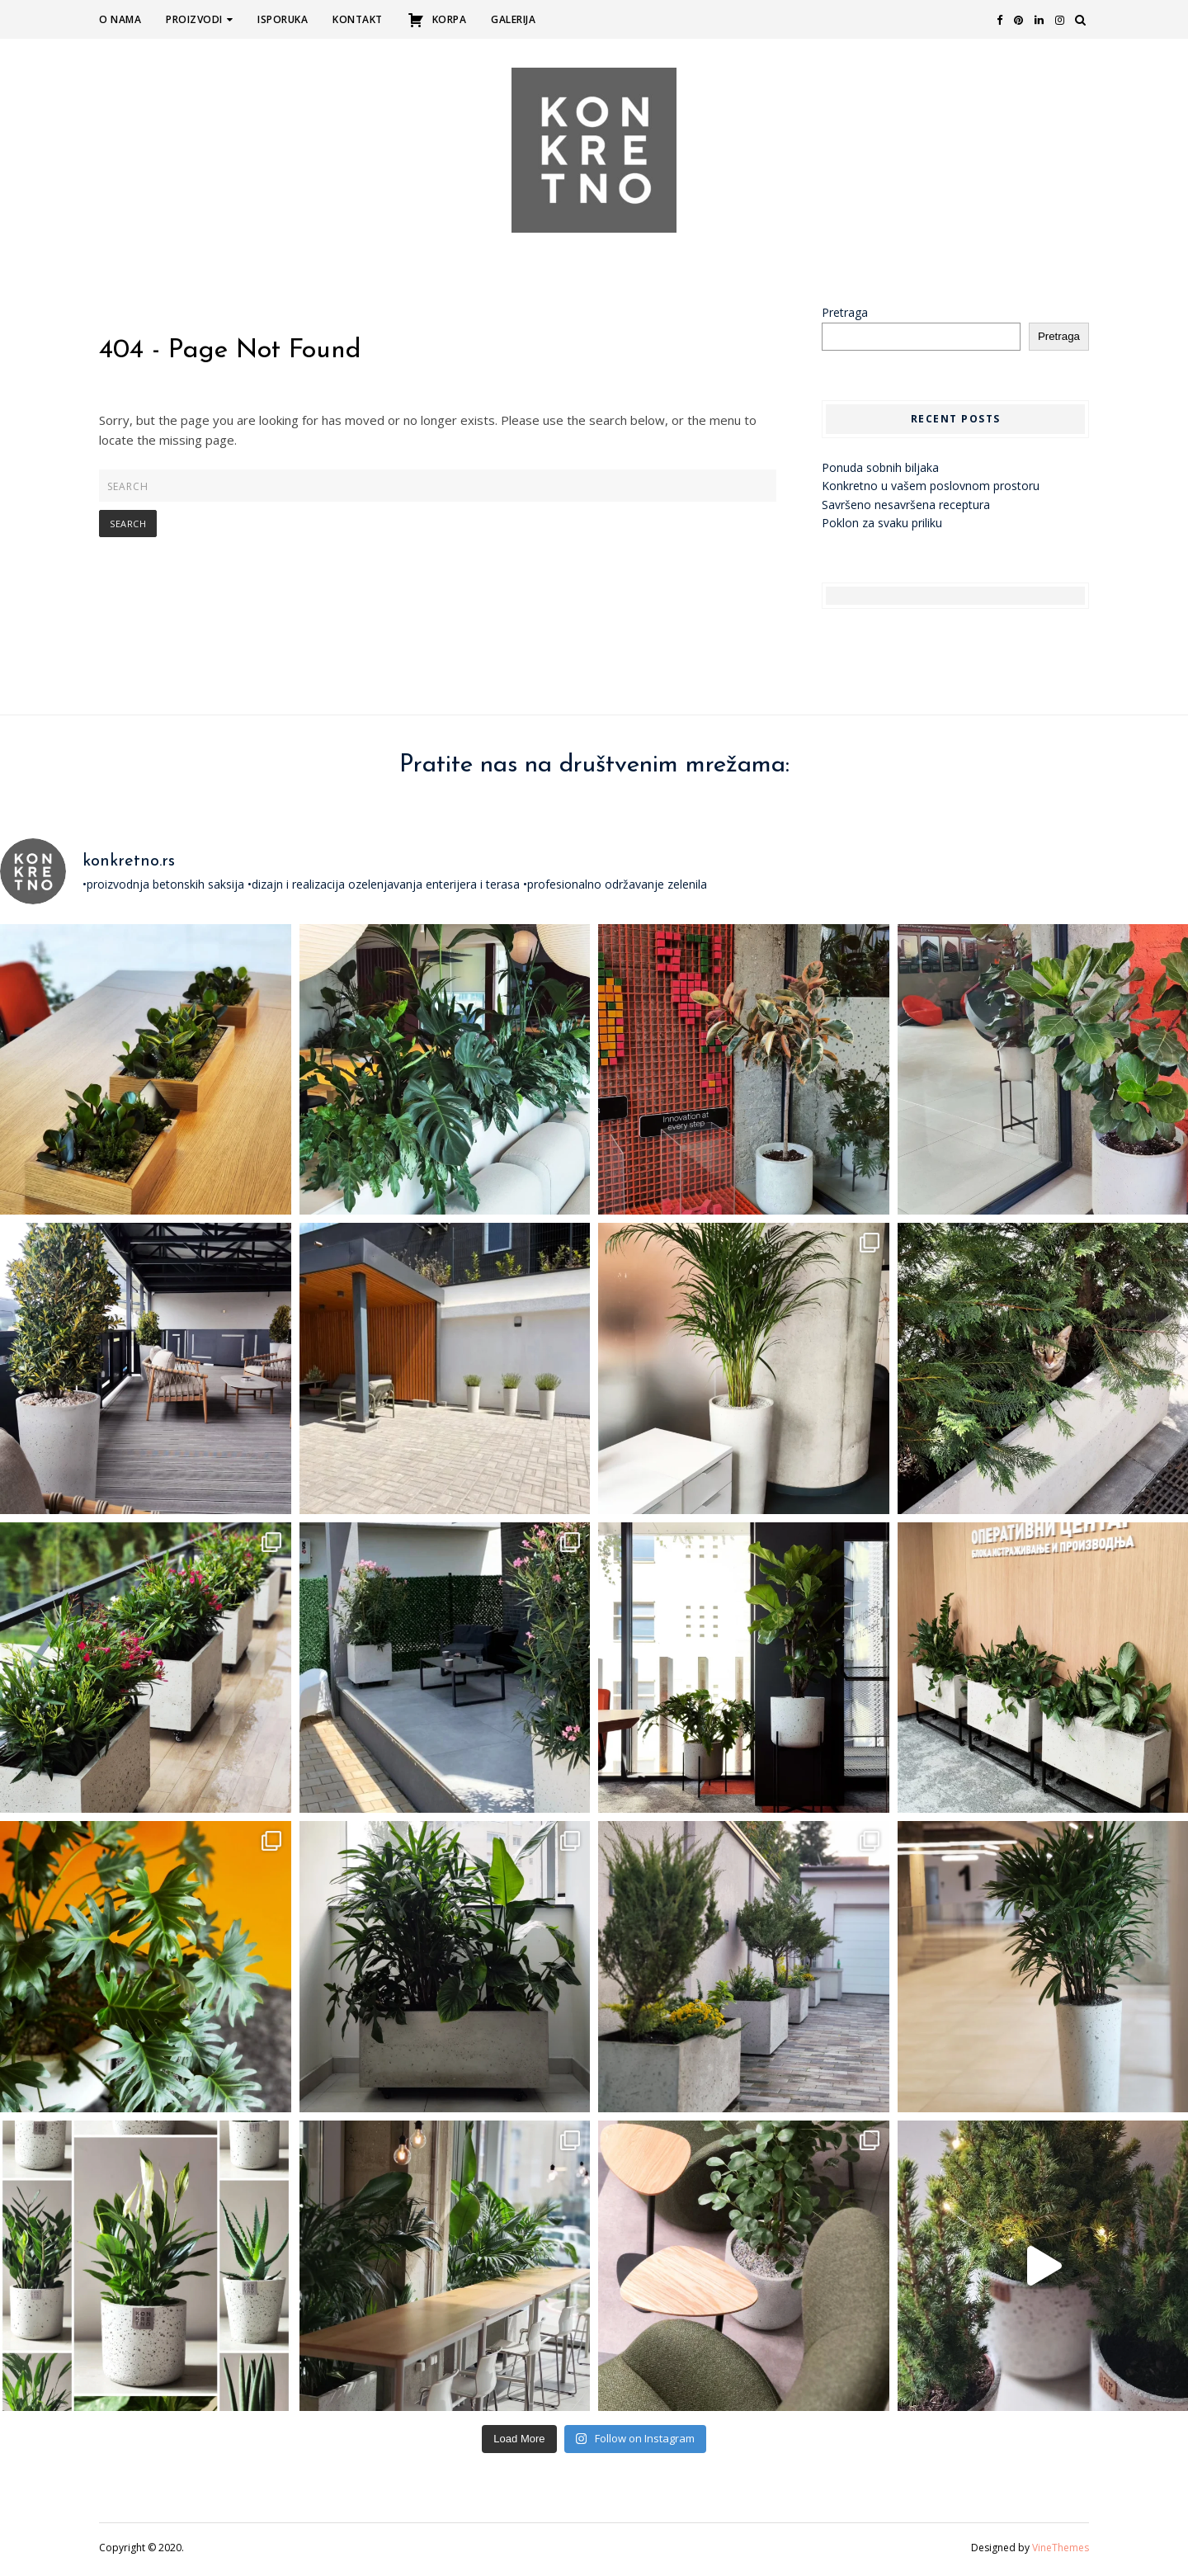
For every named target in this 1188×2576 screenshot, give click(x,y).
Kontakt (357, 19)
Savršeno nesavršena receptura (906, 509)
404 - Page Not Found (230, 355)
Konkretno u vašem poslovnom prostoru (931, 490)
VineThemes (1060, 2552)
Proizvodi (199, 19)
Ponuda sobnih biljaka (880, 471)
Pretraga (845, 316)
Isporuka (282, 19)
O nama (120, 19)
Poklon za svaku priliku (882, 527)
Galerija (513, 19)
